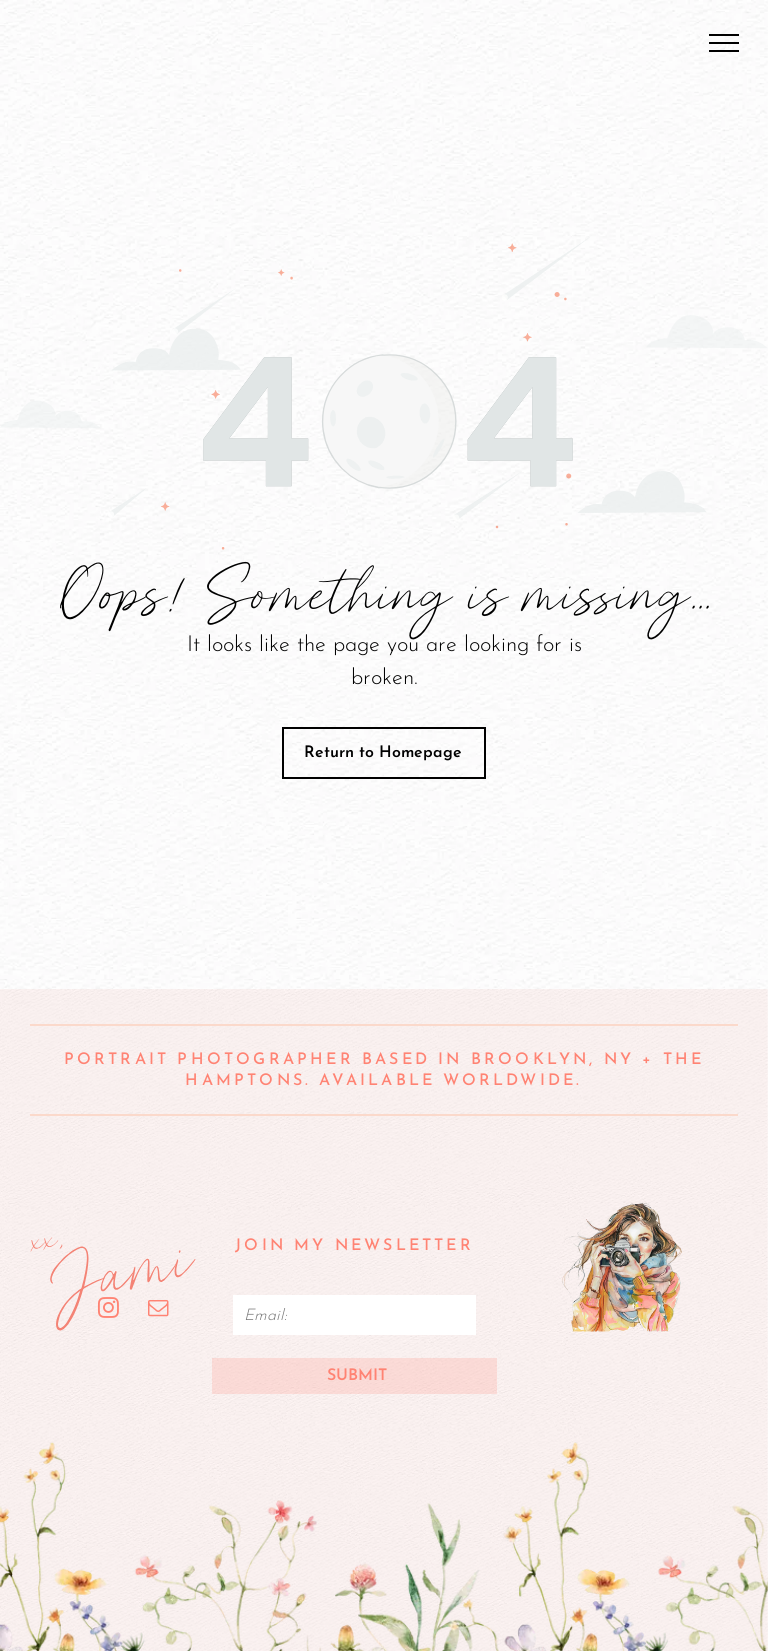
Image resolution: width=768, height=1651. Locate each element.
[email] (158, 1310)
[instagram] (108, 1310)
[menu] (724, 43)
